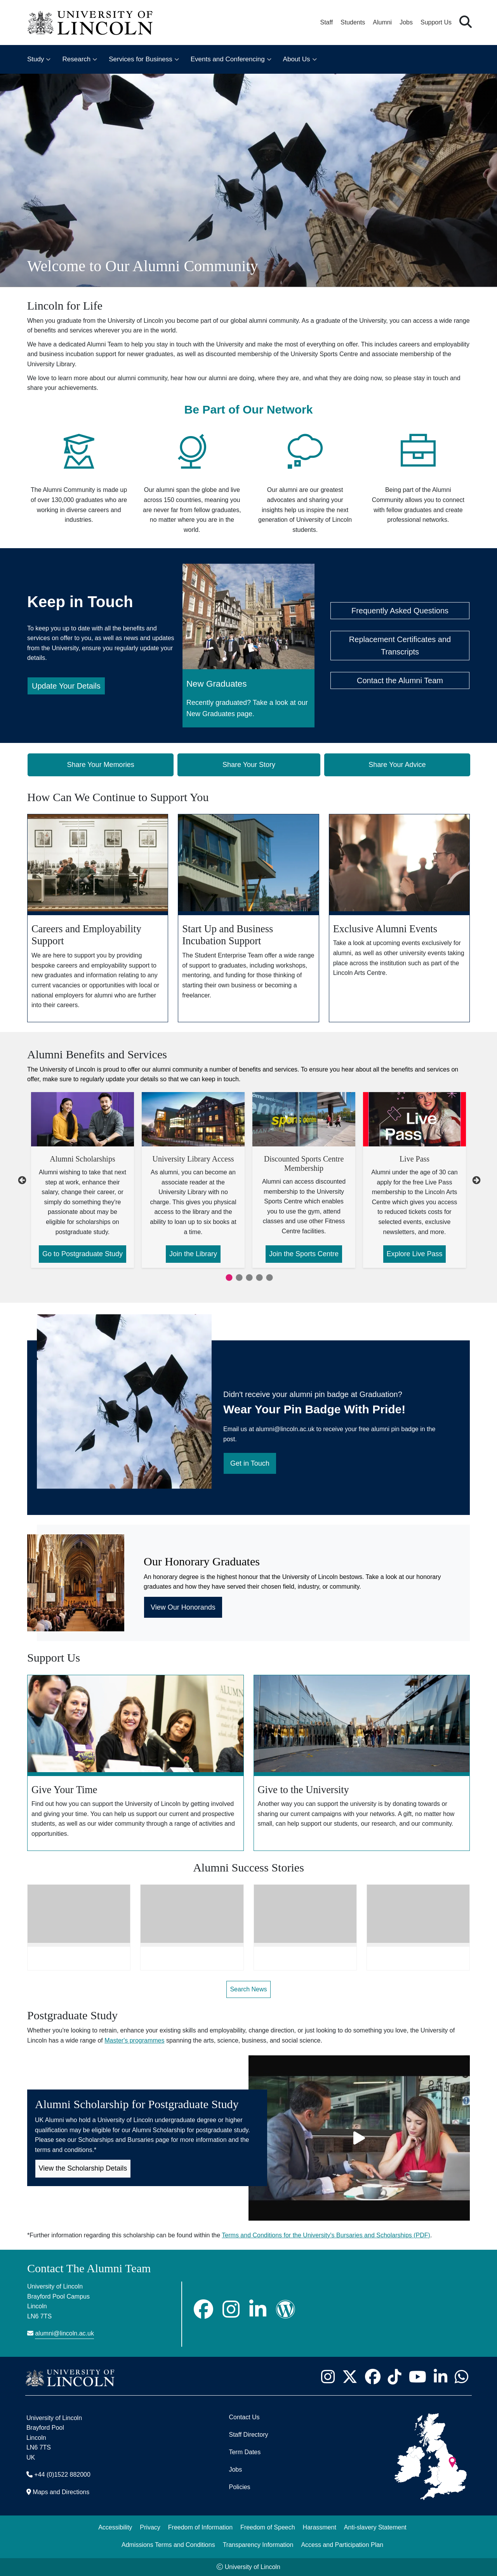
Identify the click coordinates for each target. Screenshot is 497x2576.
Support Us (436, 22)
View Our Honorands (183, 1607)
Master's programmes (134, 2040)
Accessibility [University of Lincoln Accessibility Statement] (115, 2527)
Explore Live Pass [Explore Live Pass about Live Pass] (414, 1254)
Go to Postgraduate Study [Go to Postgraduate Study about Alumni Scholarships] (82, 1254)
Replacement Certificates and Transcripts (400, 645)
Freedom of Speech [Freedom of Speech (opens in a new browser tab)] (267, 2527)
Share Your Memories (100, 765)
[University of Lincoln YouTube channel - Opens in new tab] (417, 2377)
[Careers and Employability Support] (97, 918)
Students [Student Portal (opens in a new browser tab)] (353, 22)
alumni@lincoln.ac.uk (64, 2333)
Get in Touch (249, 1463)
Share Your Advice (397, 765)
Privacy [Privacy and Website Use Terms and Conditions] (150, 2527)
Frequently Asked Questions (399, 610)
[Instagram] (231, 2309)
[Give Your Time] (135, 1763)
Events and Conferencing (228, 59)
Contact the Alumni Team (400, 680)
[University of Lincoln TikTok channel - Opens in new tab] (394, 2377)
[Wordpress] (285, 2309)
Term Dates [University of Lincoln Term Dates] (245, 2452)
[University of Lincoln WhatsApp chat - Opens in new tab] (461, 2377)
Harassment (319, 2527)
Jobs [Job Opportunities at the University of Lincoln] (406, 22)
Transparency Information (258, 2544)
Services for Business (140, 59)
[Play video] (359, 2138)
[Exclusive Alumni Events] (399, 918)
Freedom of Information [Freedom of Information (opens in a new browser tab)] (200, 2527)
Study (35, 59)
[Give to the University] (362, 1763)
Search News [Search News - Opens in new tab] (248, 1989)
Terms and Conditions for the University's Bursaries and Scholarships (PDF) (326, 2235)
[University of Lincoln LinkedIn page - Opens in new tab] (440, 2377)
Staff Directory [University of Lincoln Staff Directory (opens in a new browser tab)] (248, 2434)
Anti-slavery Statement (375, 2527)
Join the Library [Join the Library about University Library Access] (193, 1254)
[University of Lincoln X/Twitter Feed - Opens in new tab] (349, 2377)
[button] (465, 22)
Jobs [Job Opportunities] (235, 2469)
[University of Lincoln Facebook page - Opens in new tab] (372, 2377)
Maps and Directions (61, 2492)
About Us (296, 59)
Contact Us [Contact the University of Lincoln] (244, 2417)
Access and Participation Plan (342, 2544)
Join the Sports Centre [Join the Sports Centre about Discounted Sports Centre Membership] (304, 1254)
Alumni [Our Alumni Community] (382, 22)
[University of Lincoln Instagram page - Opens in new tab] (327, 2377)
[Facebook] (203, 2309)
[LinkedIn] (257, 2309)
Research (76, 59)
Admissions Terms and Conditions (168, 2544)
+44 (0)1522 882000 (62, 2474)
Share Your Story (248, 765)
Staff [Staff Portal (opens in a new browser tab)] (326, 22)
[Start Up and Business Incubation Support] (248, 918)
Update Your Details (66, 686)
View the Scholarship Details (83, 2168)
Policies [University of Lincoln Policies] (239, 2487)
